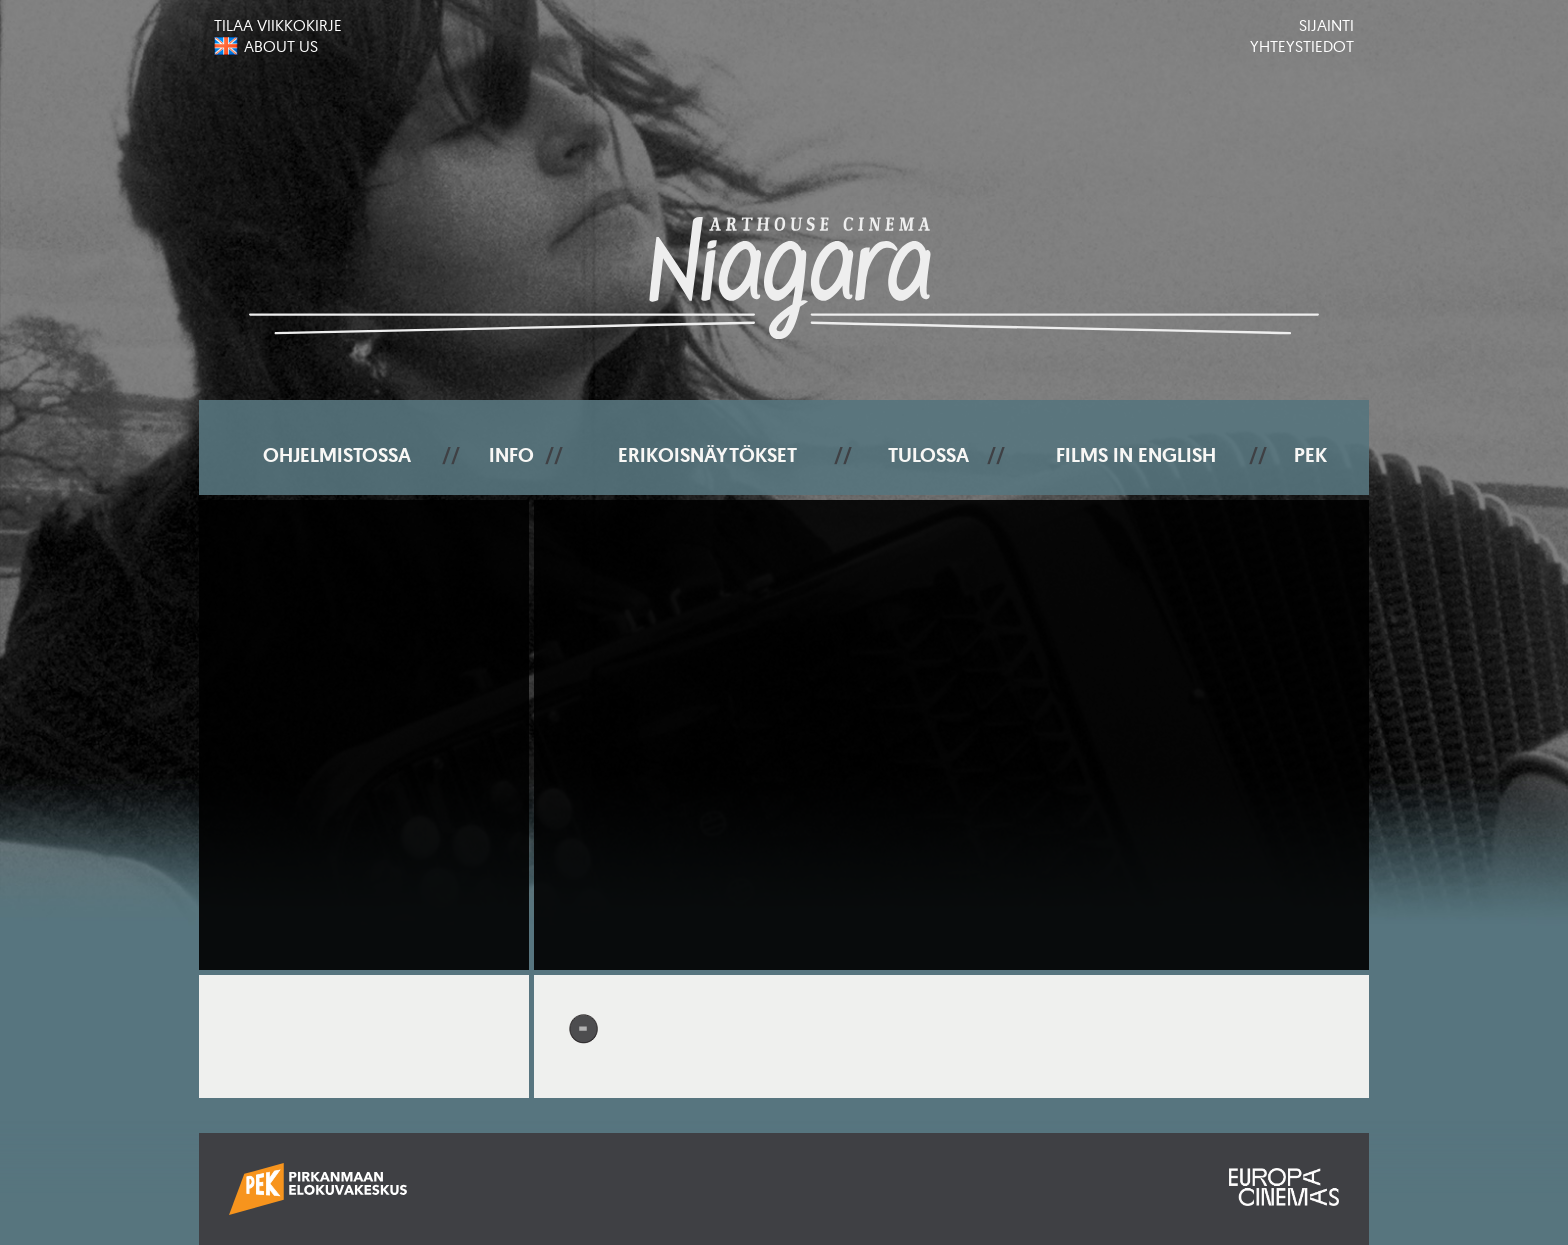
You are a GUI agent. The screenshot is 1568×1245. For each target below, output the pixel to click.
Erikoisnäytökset (707, 455)
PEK (1310, 455)
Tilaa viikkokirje (278, 25)
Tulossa (928, 455)
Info (511, 455)
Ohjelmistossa (337, 455)
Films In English (1136, 455)
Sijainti (1326, 25)
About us (281, 46)
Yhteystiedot (1302, 46)
